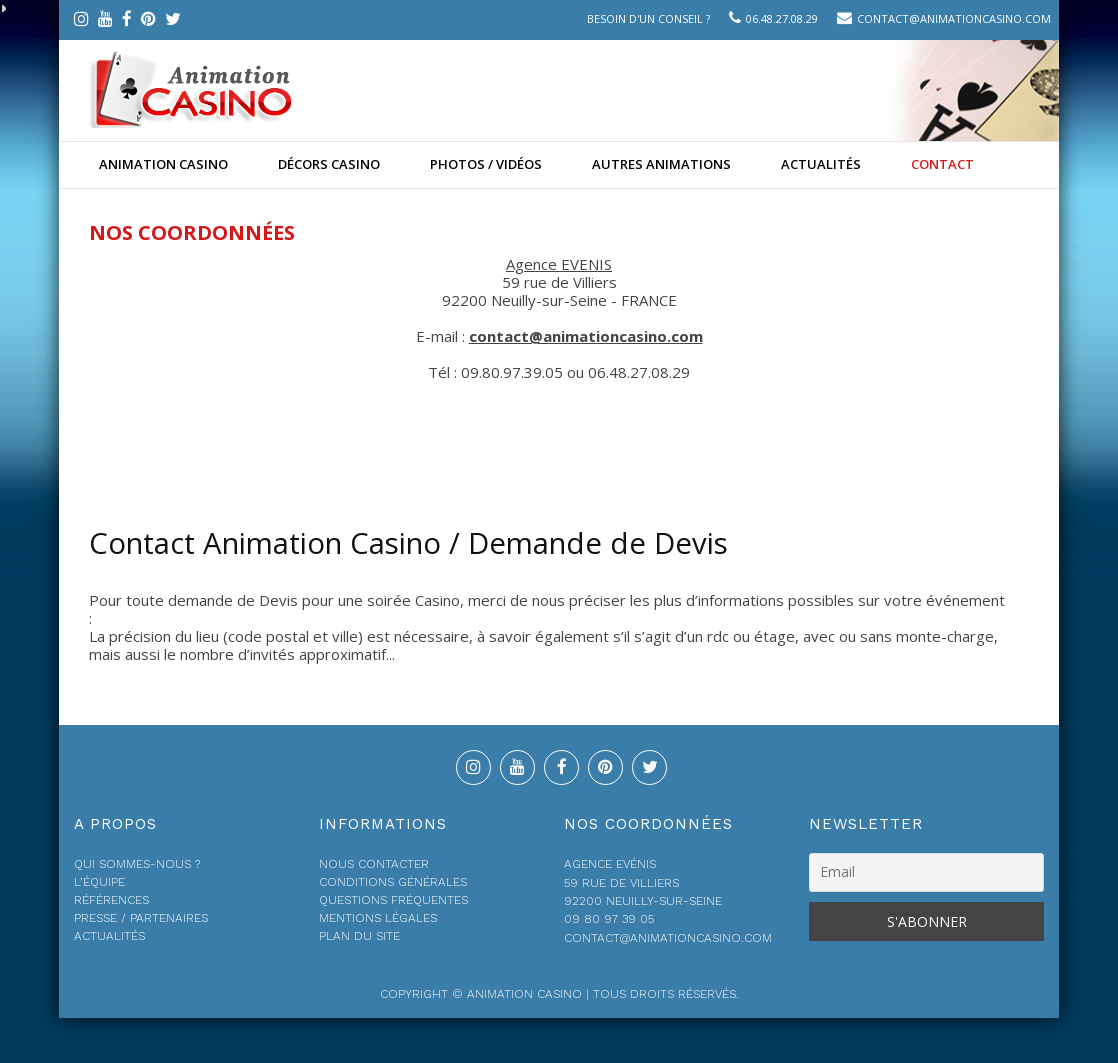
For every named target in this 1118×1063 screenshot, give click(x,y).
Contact (942, 164)
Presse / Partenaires (141, 918)
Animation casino (163, 164)
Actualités (821, 164)
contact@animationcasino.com (954, 18)
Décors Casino (329, 164)
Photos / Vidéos (486, 164)
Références (111, 900)
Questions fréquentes (393, 900)
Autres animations (661, 164)
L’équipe (99, 882)
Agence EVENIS (559, 264)
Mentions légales (378, 918)
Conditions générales (393, 882)
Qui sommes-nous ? (137, 864)
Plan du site (359, 936)
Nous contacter (374, 864)
